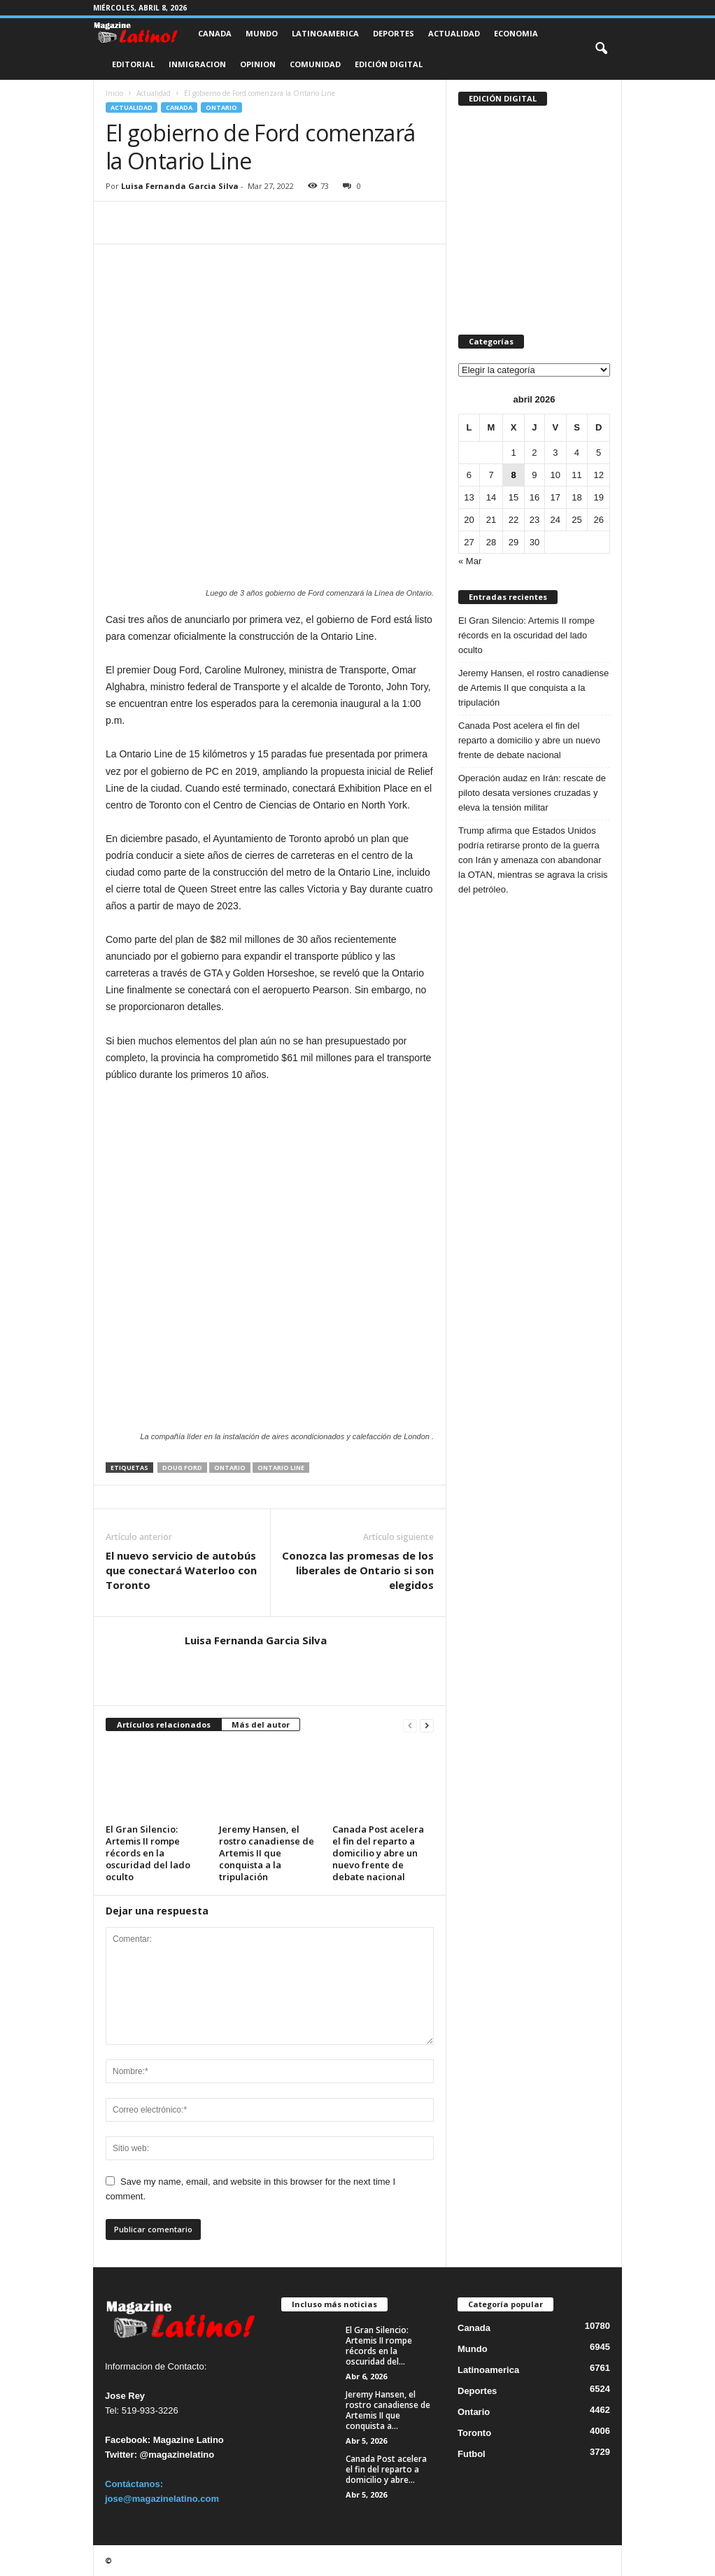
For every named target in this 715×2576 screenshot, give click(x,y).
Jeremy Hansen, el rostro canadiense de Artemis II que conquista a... (388, 2410)
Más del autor (261, 1724)
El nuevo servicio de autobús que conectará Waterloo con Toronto (181, 1570)
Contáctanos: (134, 2484)
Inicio (114, 93)
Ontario (221, 107)
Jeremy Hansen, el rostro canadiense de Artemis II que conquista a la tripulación (266, 1853)
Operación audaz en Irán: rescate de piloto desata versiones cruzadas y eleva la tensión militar (532, 793)
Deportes (393, 33)
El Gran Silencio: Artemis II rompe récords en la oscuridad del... (379, 2345)
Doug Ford (182, 1467)
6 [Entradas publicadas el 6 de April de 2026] (469, 475)
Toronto (474, 2433)
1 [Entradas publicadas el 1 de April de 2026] (513, 452)
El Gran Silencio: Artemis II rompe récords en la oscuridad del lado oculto (148, 1853)
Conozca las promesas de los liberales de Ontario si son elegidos (358, 1570)
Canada (215, 33)
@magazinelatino (177, 2454)
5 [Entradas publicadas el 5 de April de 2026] (598, 452)
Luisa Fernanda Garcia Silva (180, 186)
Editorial (133, 64)
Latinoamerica (325, 33)
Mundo (262, 33)
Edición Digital (389, 64)
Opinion (258, 64)
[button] (601, 49)
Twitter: (121, 2454)
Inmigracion (197, 64)
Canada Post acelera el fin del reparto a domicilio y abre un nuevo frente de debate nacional (378, 1853)
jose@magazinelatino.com (162, 2498)
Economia (516, 33)
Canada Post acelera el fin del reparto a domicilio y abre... (386, 2469)
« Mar (469, 561)
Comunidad (315, 64)
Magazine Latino (188, 2440)
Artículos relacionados (164, 1724)
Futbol (472, 2454)
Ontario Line (280, 1467)
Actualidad (454, 33)
